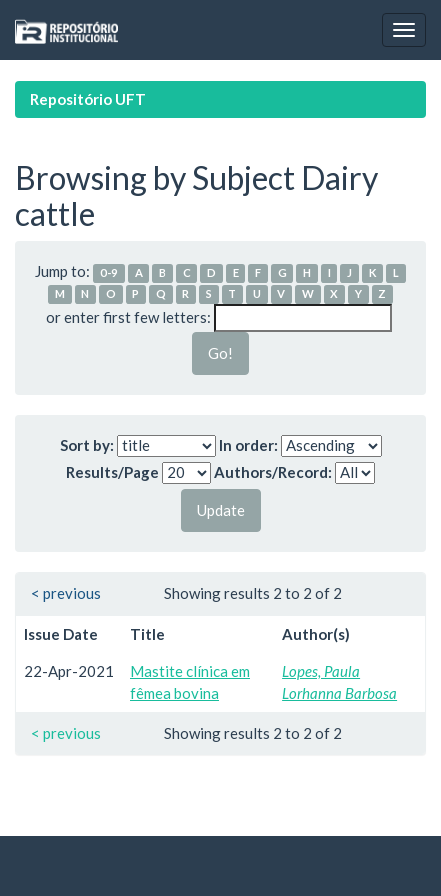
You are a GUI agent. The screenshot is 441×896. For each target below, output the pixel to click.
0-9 (109, 272)
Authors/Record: (273, 472)
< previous (66, 593)
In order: (248, 445)
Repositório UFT (88, 99)
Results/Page (112, 472)
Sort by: (87, 445)
